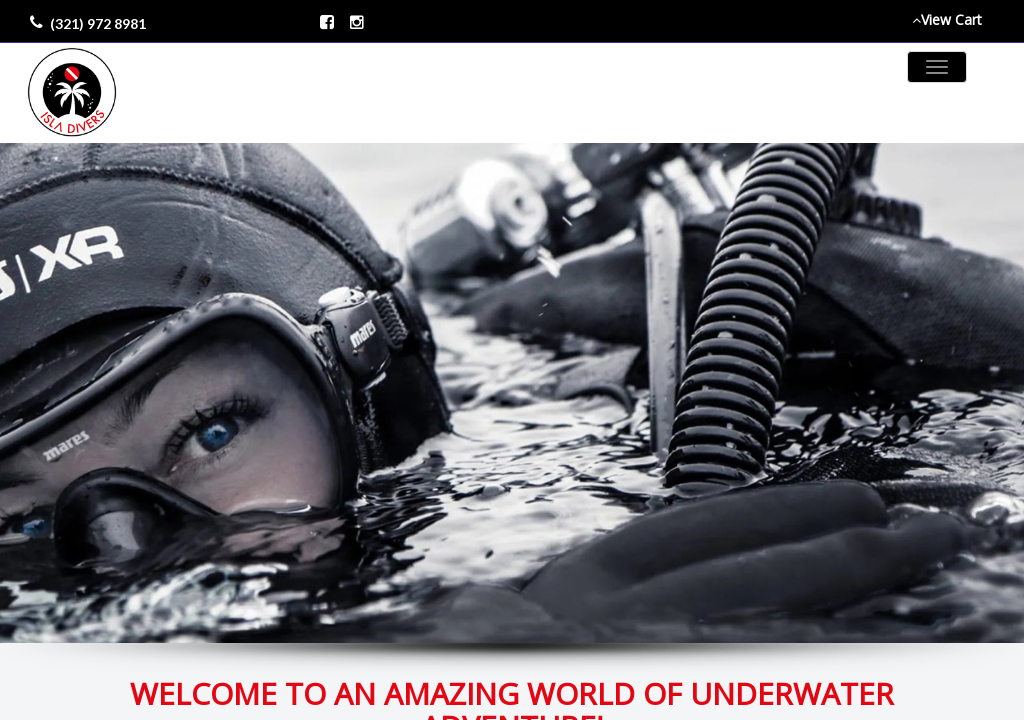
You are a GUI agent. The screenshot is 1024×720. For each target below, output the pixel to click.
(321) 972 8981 (98, 23)
